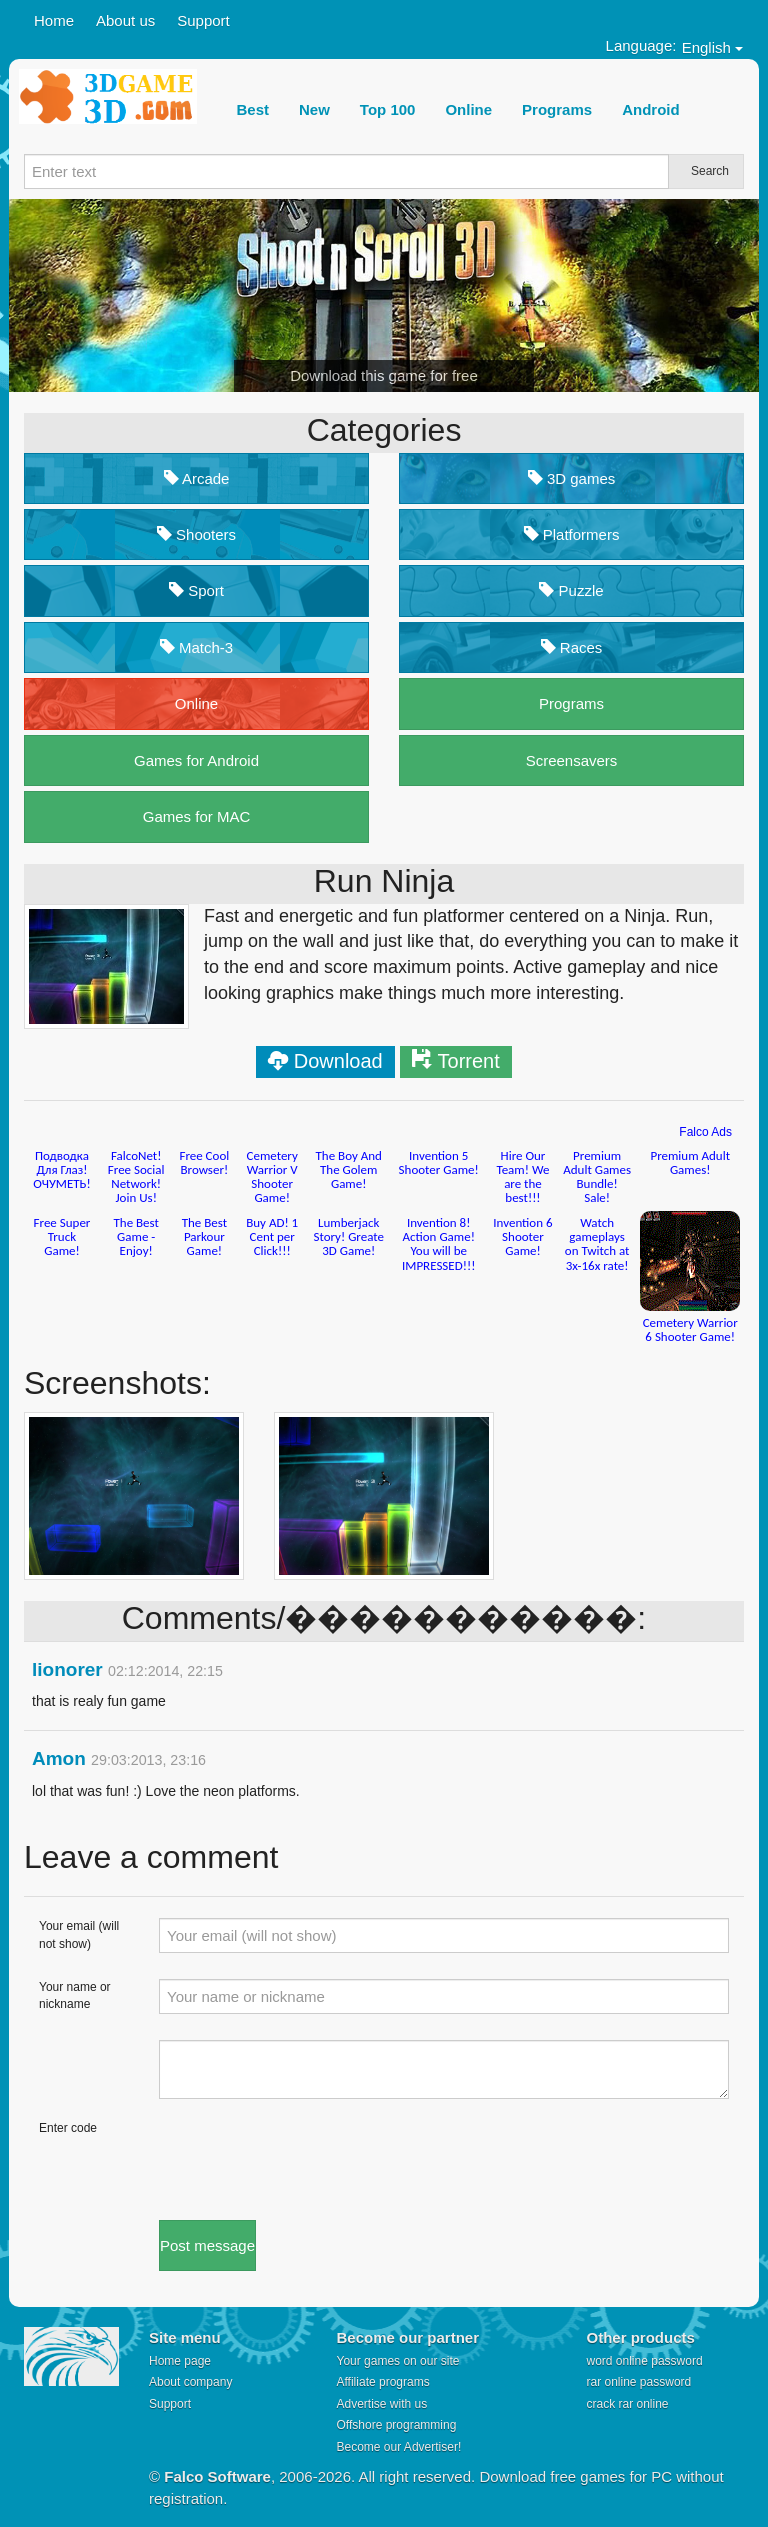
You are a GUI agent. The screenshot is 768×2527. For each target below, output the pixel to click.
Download (338, 1061)
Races (572, 647)
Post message (207, 2245)
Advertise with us (382, 2404)
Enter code (68, 2128)
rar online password (639, 2382)
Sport (196, 590)
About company (190, 2382)
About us (125, 20)
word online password (645, 2361)
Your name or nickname (75, 1995)
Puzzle (571, 590)
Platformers (572, 534)
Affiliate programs (383, 2382)
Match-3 (196, 647)
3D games (572, 478)
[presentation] (311, 2159)
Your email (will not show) (79, 1934)
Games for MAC (197, 816)
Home (54, 20)
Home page (180, 2361)
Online (196, 703)
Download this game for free (384, 375)
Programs (571, 703)
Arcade (197, 478)
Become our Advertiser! (399, 2447)
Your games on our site (398, 2361)
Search (710, 171)
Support (203, 20)
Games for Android (196, 760)
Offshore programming (397, 2425)
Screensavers (572, 760)
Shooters (196, 534)
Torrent (469, 1061)
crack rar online (628, 2404)
